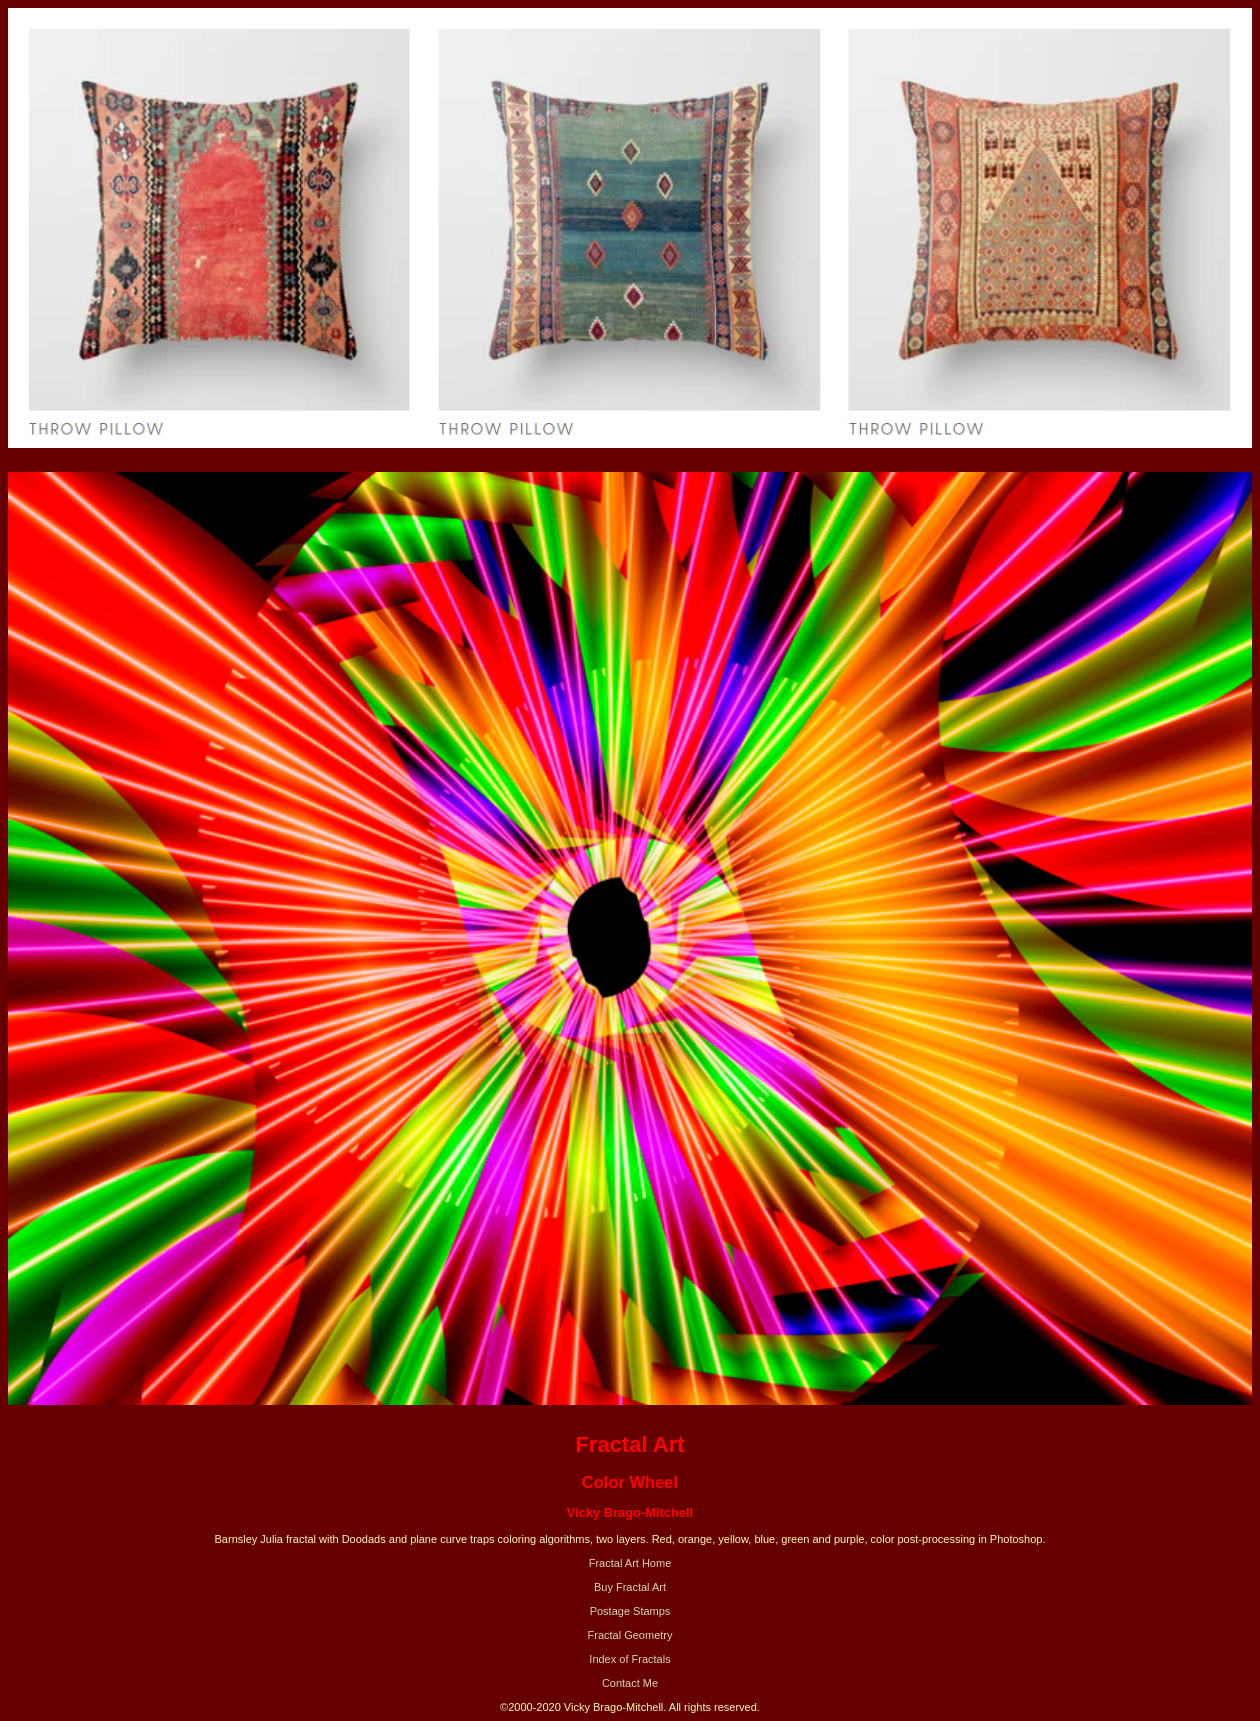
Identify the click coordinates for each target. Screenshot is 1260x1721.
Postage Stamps (630, 1611)
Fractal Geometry (630, 1635)
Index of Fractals (629, 1659)
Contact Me (630, 1683)
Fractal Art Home (630, 1563)
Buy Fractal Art (630, 1587)
